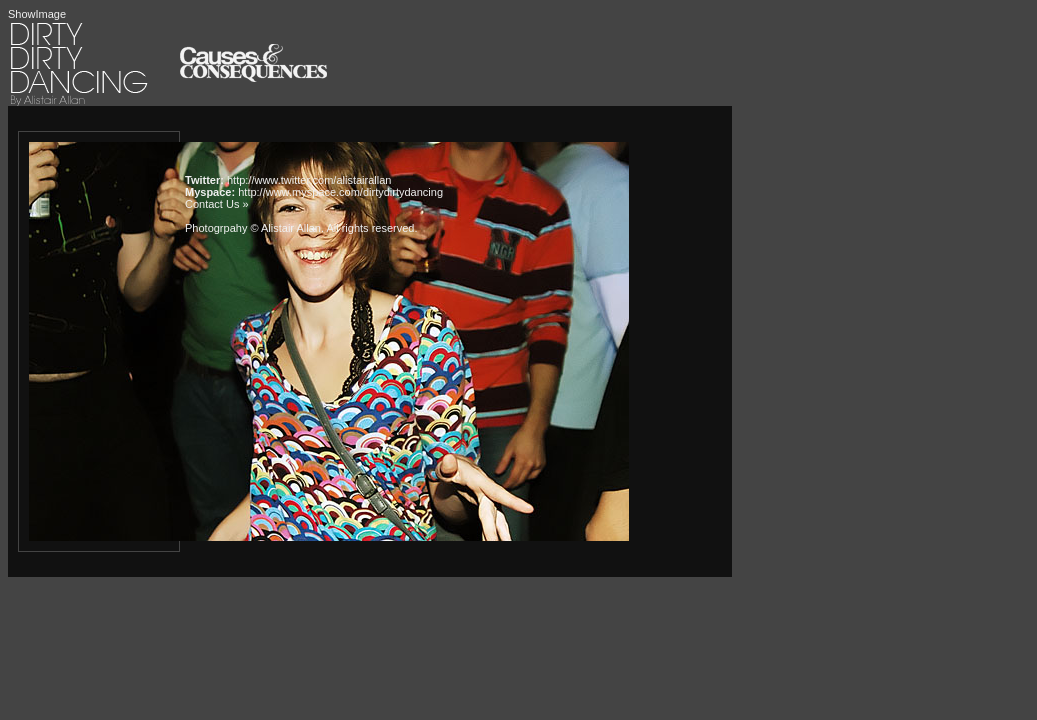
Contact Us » (217, 204)
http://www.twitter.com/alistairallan (309, 180)
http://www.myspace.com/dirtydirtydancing (340, 192)
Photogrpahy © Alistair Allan (253, 228)
